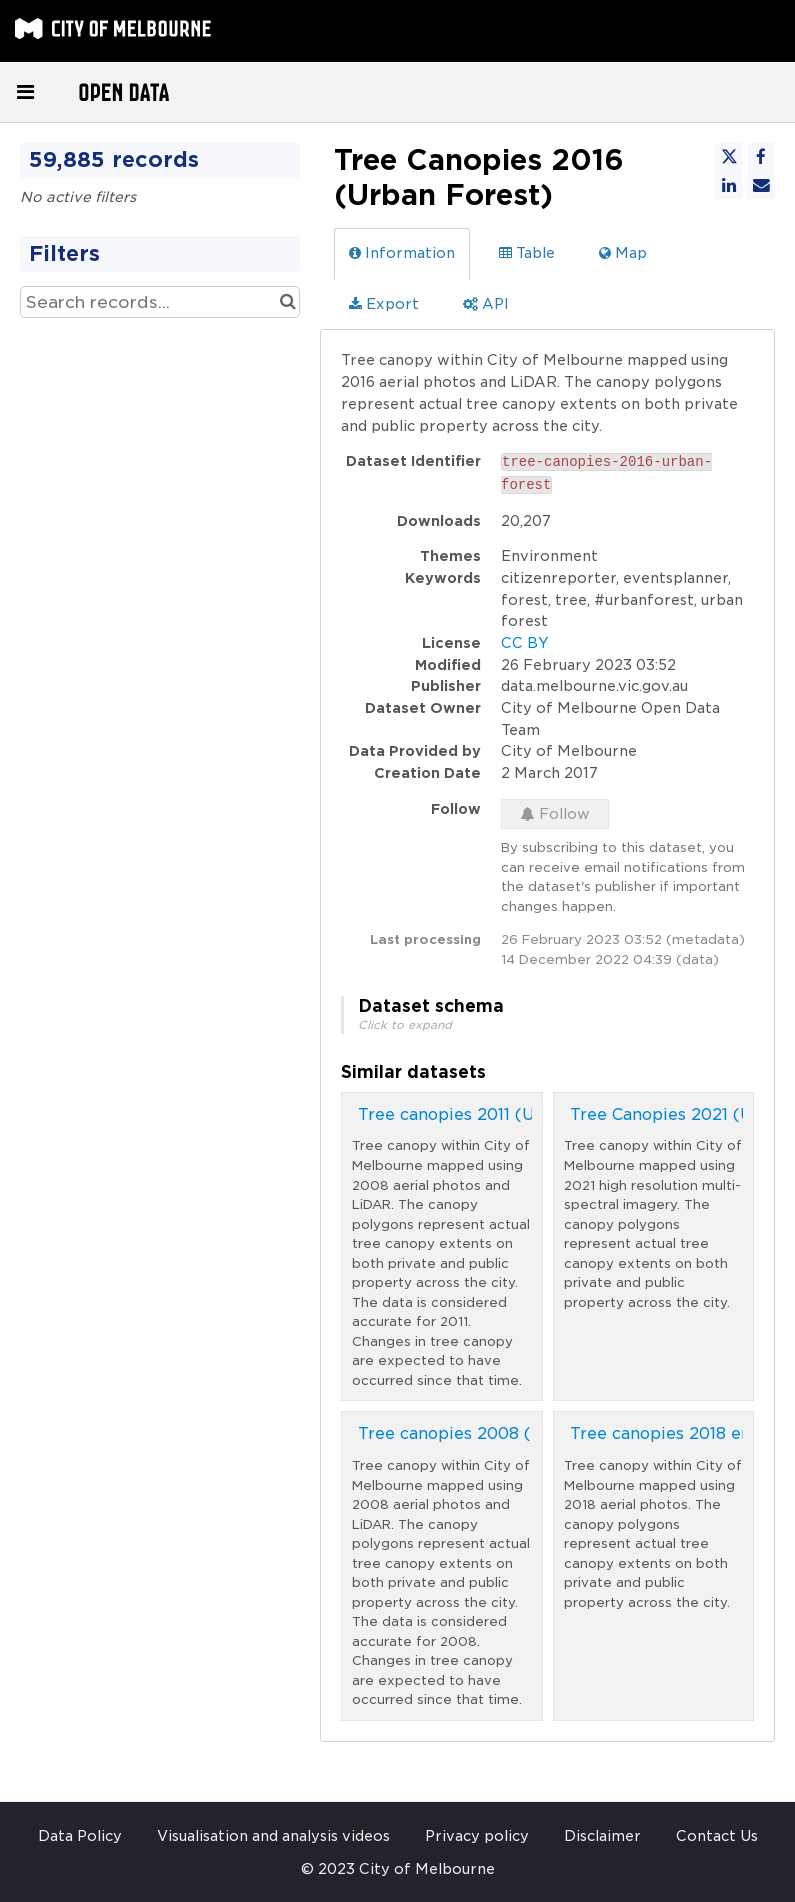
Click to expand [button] (405, 1025)
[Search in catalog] (287, 302)
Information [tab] (402, 253)
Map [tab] (623, 253)
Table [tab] (527, 253)
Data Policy (80, 1836)
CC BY (525, 643)
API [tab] (486, 304)
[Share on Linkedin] (729, 185)
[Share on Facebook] (761, 157)
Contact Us (717, 1836)
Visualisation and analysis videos (273, 1836)
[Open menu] (25, 92)
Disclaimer (602, 1836)
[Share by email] (761, 185)
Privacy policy (477, 1836)
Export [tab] (384, 304)
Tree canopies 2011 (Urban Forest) (497, 1114)
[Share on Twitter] (729, 157)
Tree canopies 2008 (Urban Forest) (502, 1433)
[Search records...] (160, 302)
